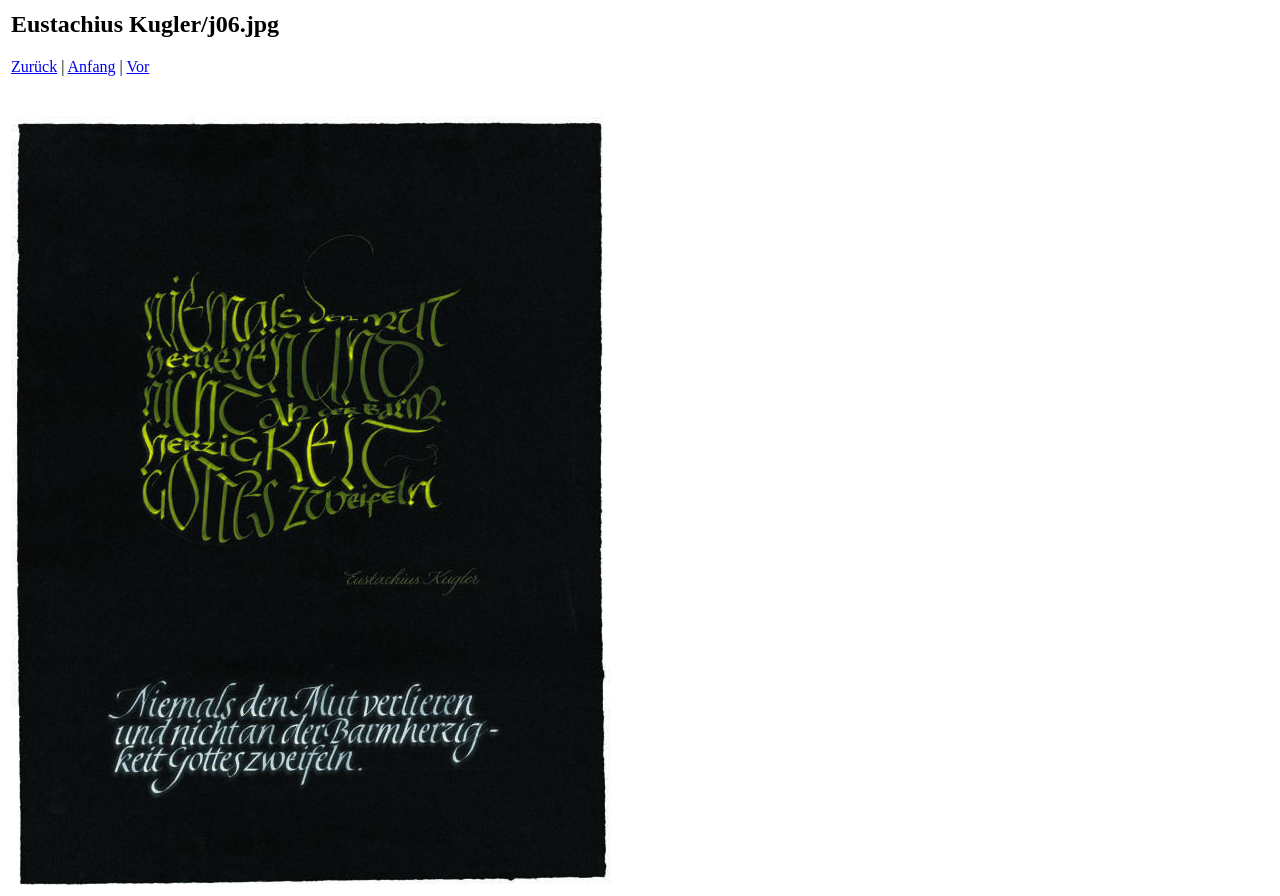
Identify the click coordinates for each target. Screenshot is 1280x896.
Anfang (92, 66)
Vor (137, 66)
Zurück (34, 66)
